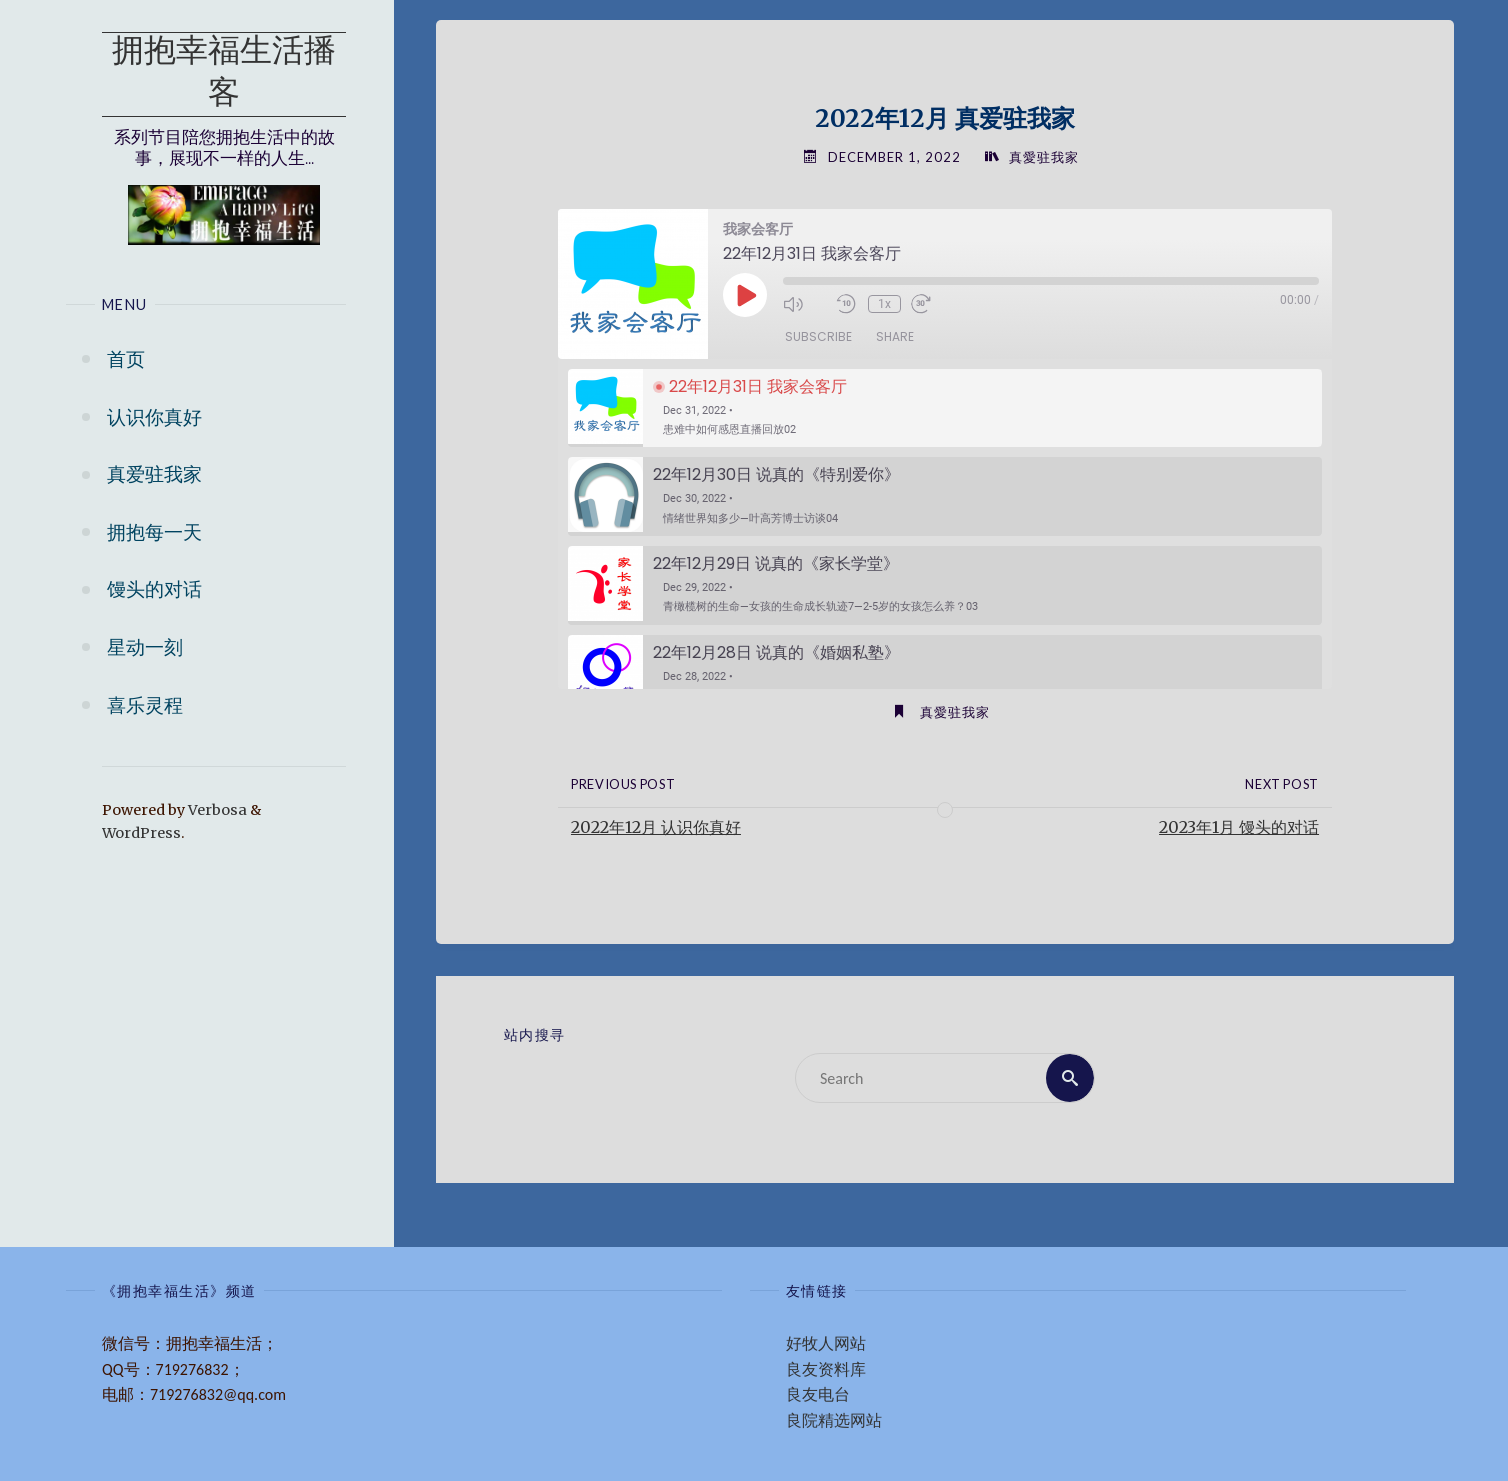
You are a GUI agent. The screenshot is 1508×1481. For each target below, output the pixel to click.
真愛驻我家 (1044, 157)
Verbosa (216, 810)
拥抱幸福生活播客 (224, 74)
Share (895, 336)
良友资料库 (826, 1369)
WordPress (141, 833)
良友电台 (818, 1394)
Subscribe (818, 336)
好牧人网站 (826, 1343)
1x (884, 304)
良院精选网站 (834, 1420)
